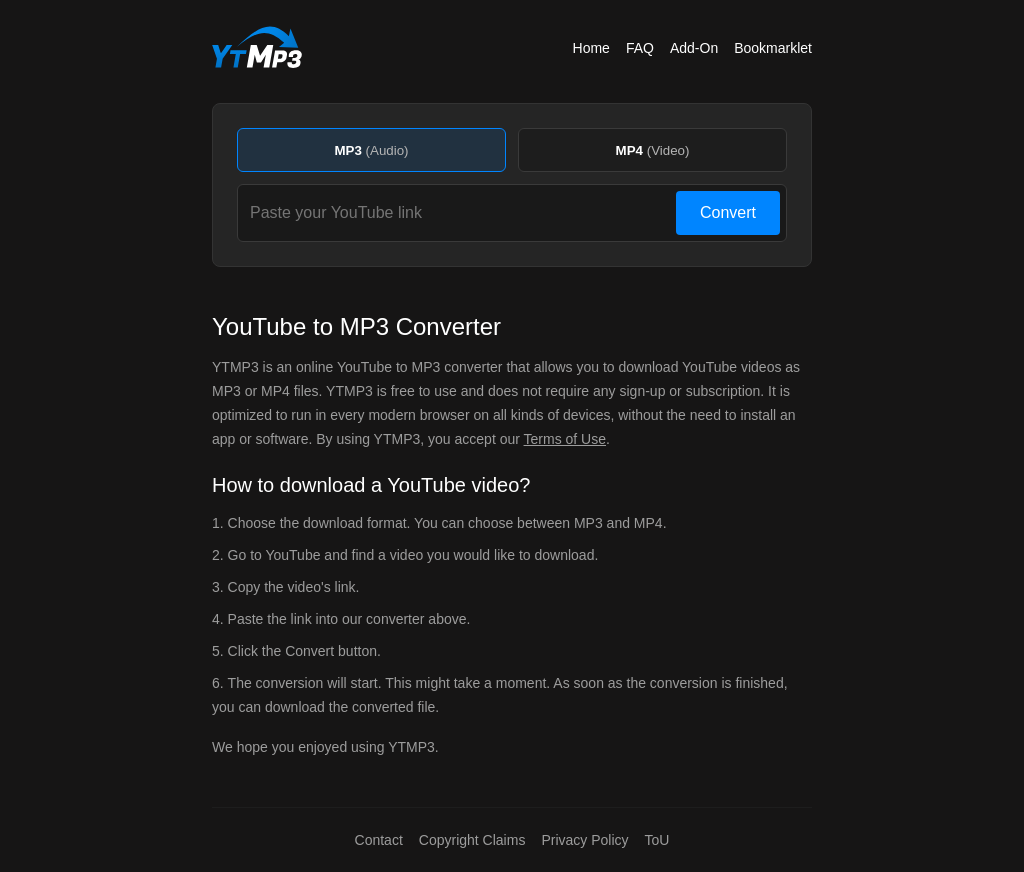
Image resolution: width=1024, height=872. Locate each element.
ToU (657, 840)
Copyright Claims (472, 840)
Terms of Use (565, 439)
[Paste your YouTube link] (460, 213)
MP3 (371, 150)
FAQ (640, 48)
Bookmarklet (773, 48)
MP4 (653, 150)
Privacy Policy (584, 840)
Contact (379, 840)
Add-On (694, 48)
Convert (728, 212)
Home (591, 48)
